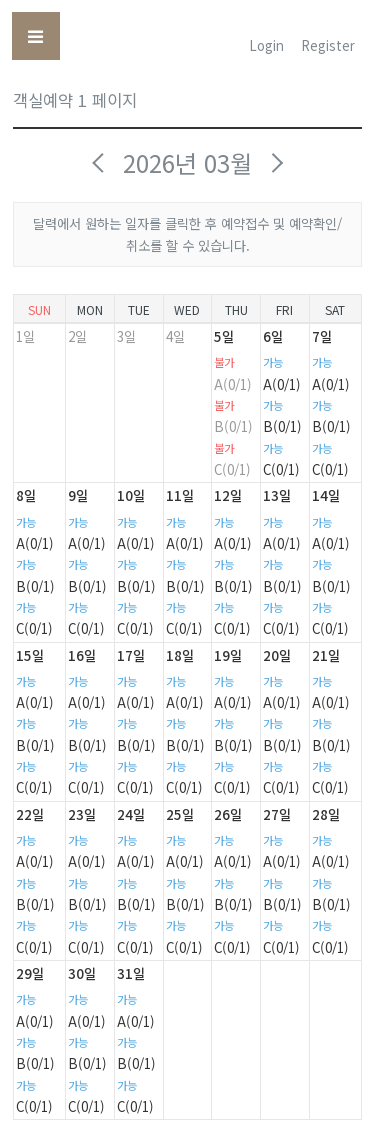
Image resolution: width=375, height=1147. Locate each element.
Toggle (43, 37)
